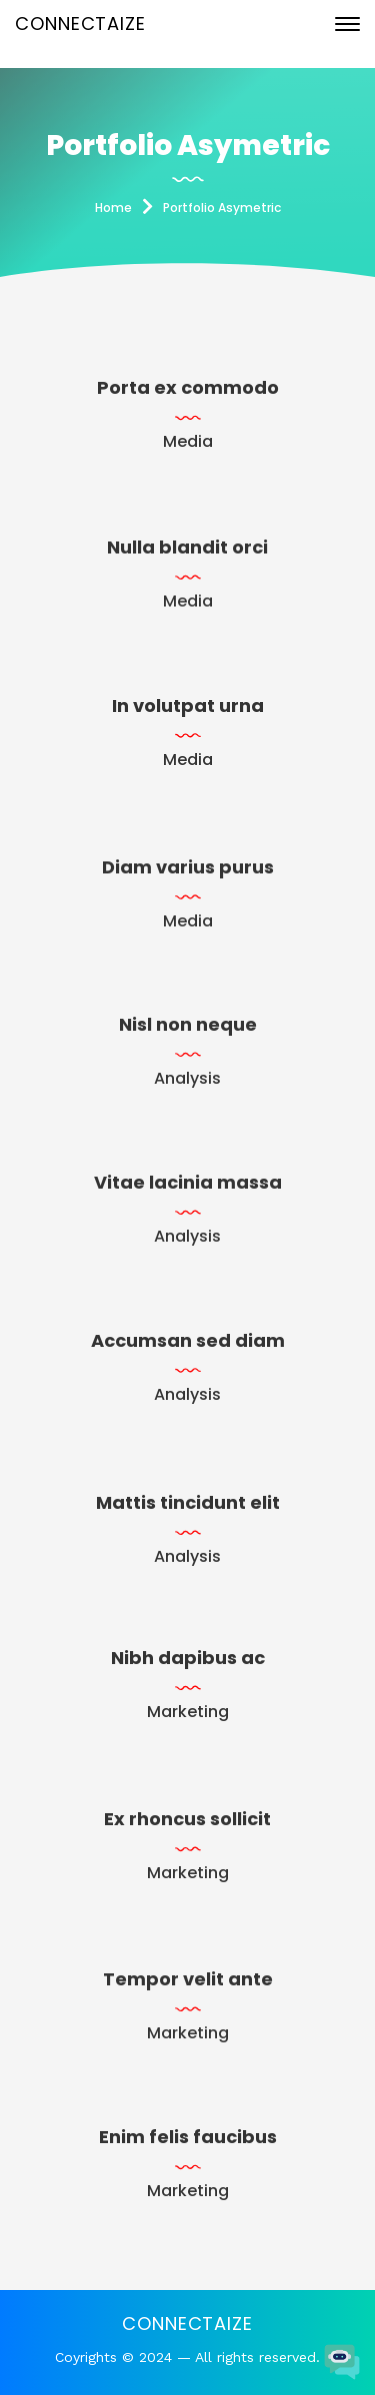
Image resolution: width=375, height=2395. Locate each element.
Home (113, 207)
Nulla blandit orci (187, 551)
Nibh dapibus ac (188, 1659)
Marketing (188, 1713)
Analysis (187, 1084)
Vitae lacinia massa (188, 1184)
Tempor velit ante (188, 1984)
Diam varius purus (188, 873)
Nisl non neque (188, 1030)
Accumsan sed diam (188, 1342)
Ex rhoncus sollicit (187, 1822)
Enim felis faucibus (188, 2140)
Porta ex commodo (188, 391)
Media (188, 445)
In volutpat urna (188, 708)
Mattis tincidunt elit (188, 1508)
